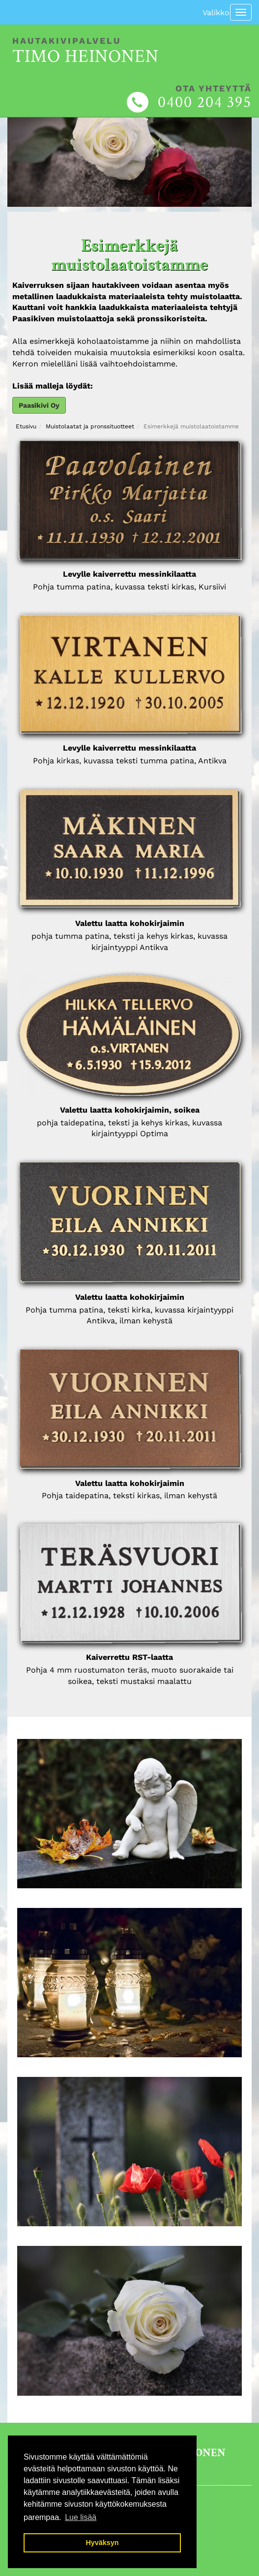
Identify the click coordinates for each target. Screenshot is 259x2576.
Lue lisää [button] (80, 2517)
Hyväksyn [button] (102, 2543)
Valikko (216, 12)
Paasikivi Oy (39, 405)
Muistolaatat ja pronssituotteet (90, 426)
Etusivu (26, 426)
